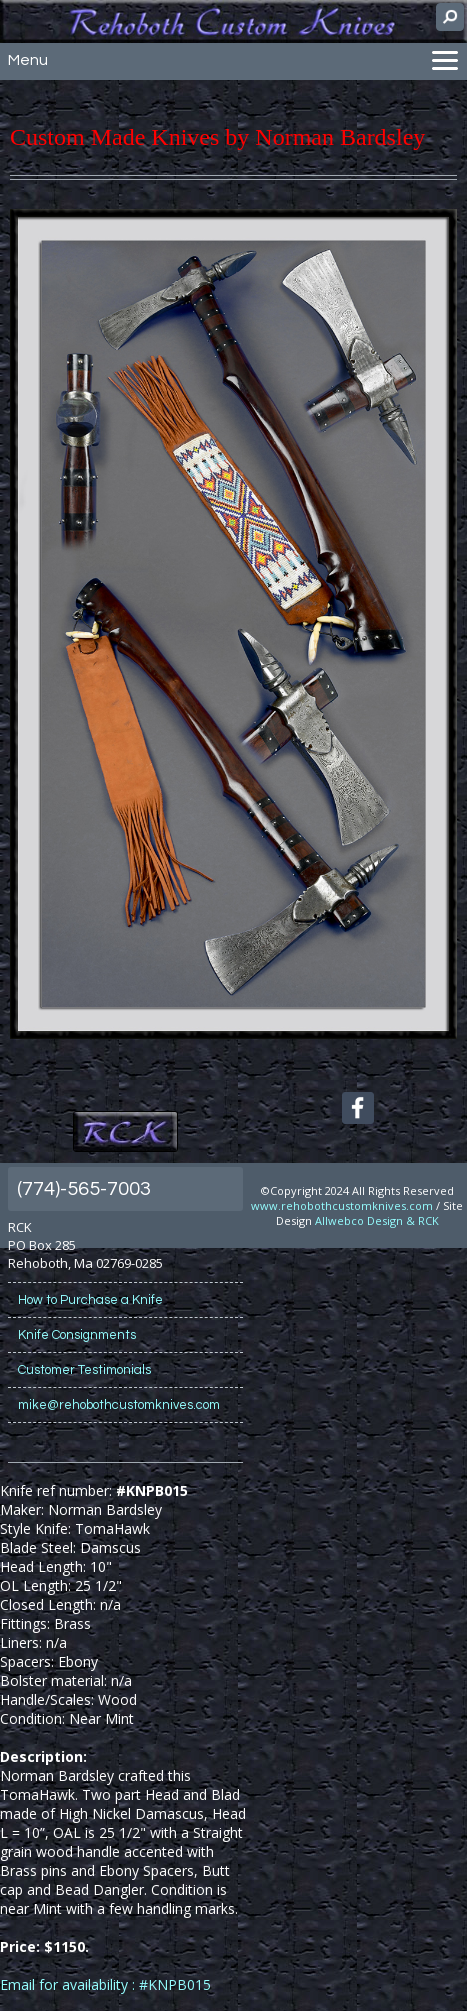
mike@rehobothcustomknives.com (119, 1405)
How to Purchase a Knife (90, 1300)
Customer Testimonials (84, 1370)
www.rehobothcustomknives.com (342, 1205)
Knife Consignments (77, 1335)
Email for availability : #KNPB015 (105, 1984)
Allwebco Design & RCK (377, 1220)
